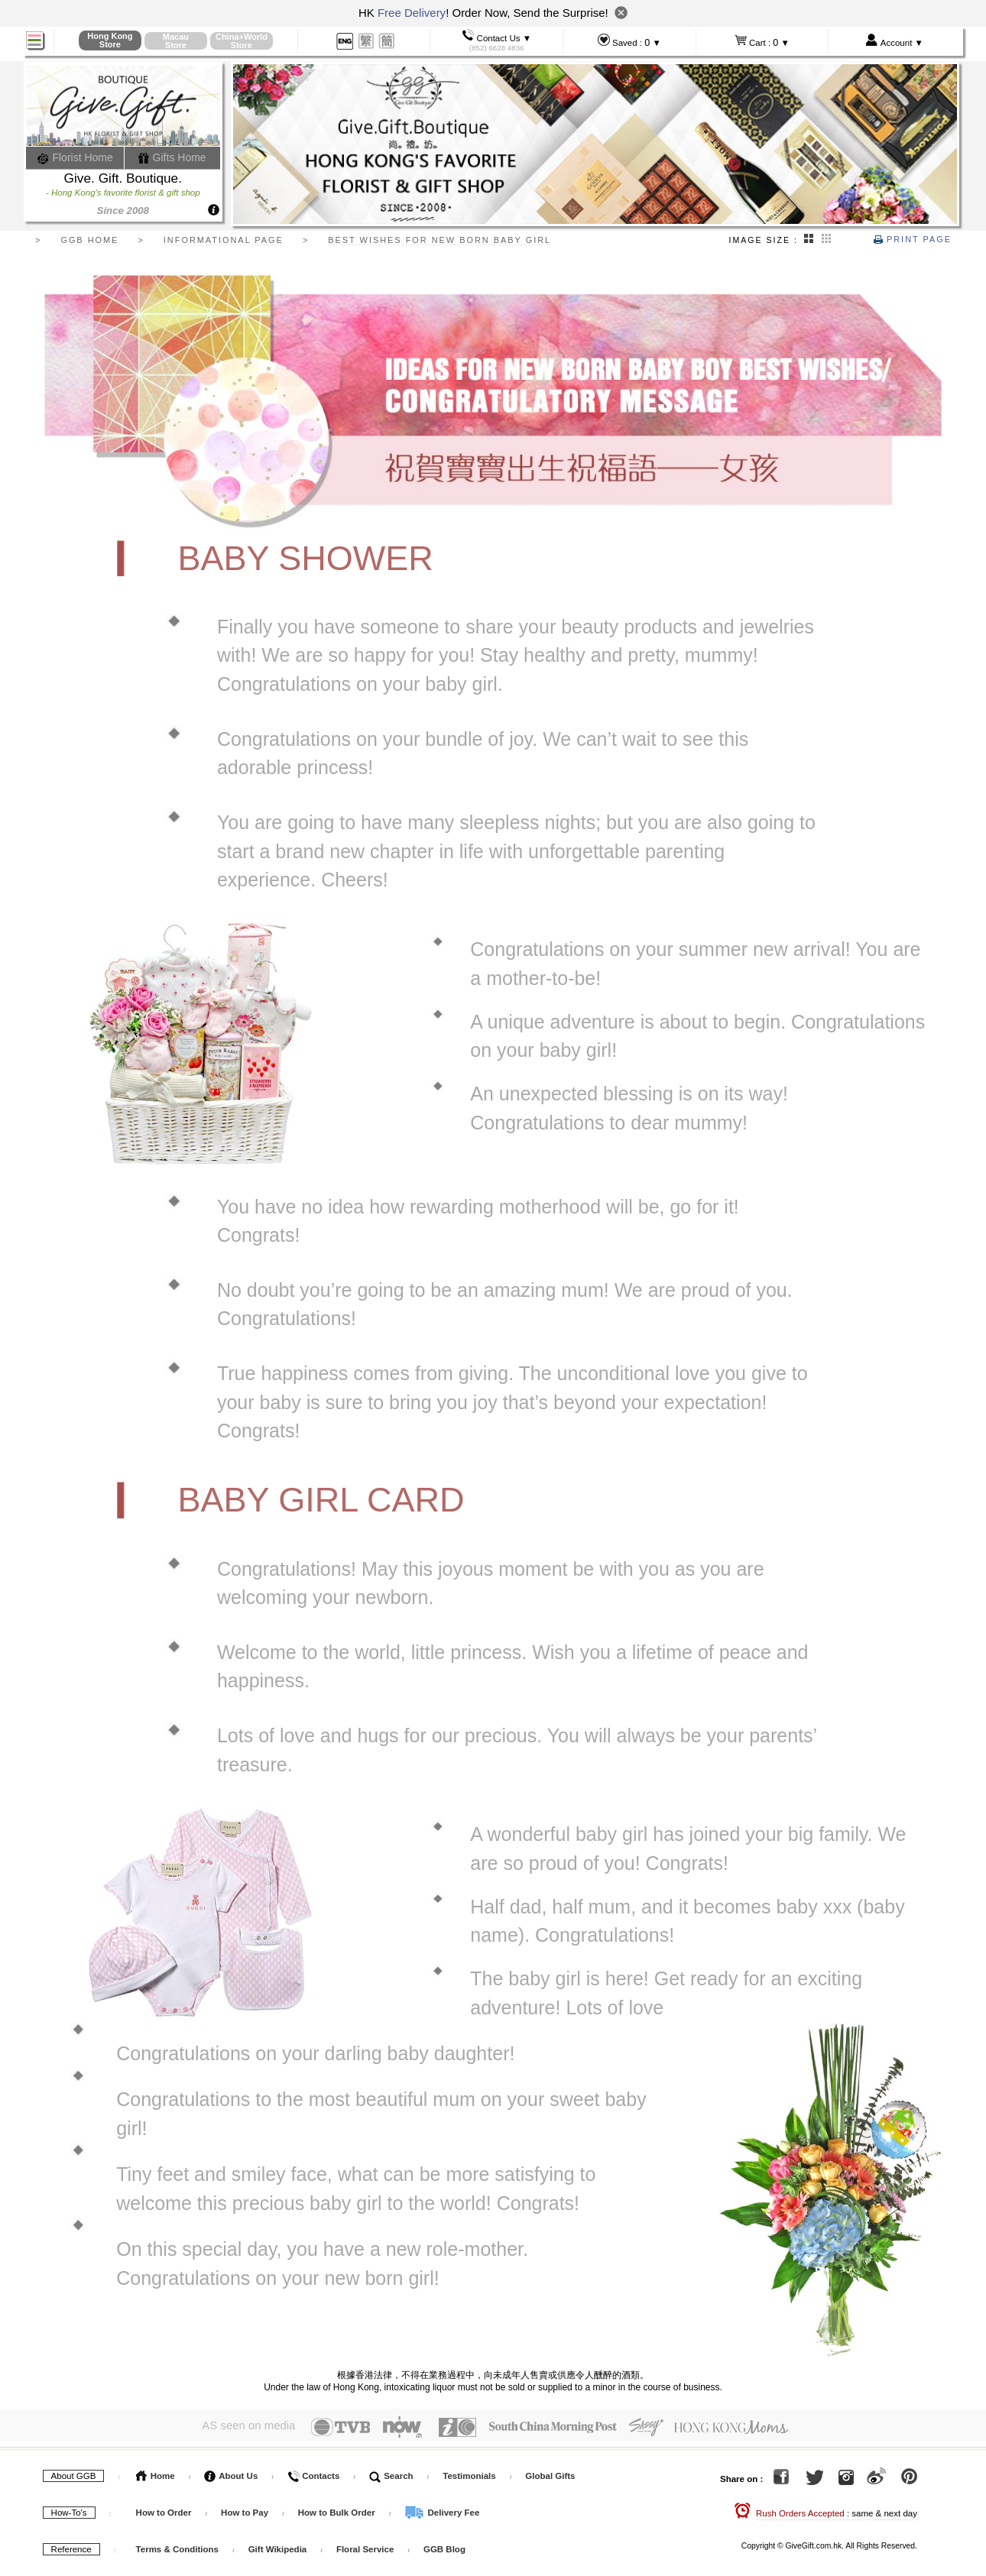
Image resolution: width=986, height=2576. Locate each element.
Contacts (313, 2475)
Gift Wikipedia (277, 2548)
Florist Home (75, 157)
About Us (231, 2475)
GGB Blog (444, 2548)
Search (391, 2475)
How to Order (164, 2511)
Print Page (913, 239)
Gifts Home (172, 157)
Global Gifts (550, 2475)
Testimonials (469, 2475)
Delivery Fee (441, 2511)
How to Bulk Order (338, 2511)
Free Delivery (412, 12)
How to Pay (246, 2511)
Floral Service (365, 2548)
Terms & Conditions (177, 2548)
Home (155, 2475)
